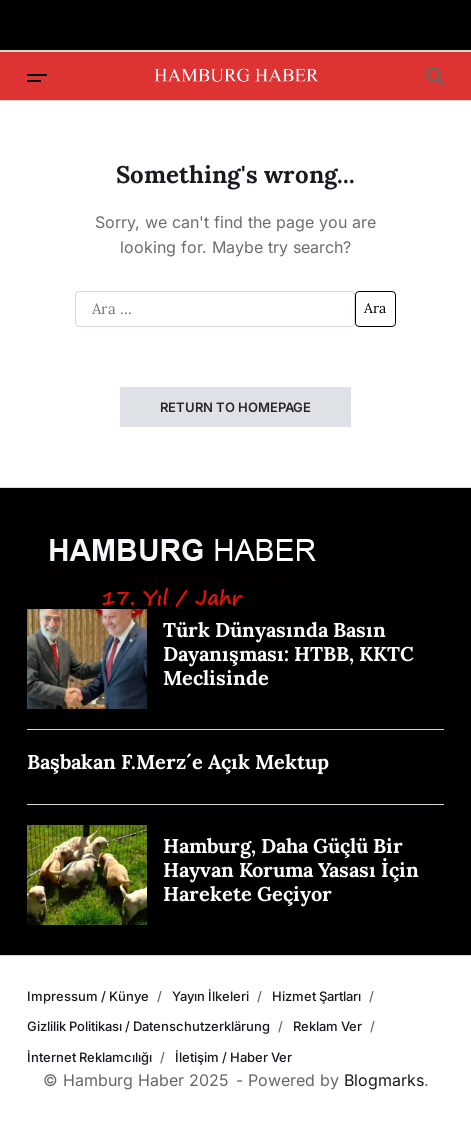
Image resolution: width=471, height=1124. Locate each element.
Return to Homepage (235, 407)
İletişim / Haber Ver (233, 1057)
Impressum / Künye (88, 996)
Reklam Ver (327, 1026)
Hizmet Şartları (316, 996)
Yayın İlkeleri (210, 996)
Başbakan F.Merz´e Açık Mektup (178, 761)
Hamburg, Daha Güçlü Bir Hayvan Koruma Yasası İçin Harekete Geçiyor (291, 869)
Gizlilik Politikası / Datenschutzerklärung (148, 1026)
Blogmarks (384, 1080)
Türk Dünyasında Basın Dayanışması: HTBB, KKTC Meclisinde (288, 653)
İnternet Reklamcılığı (89, 1057)
